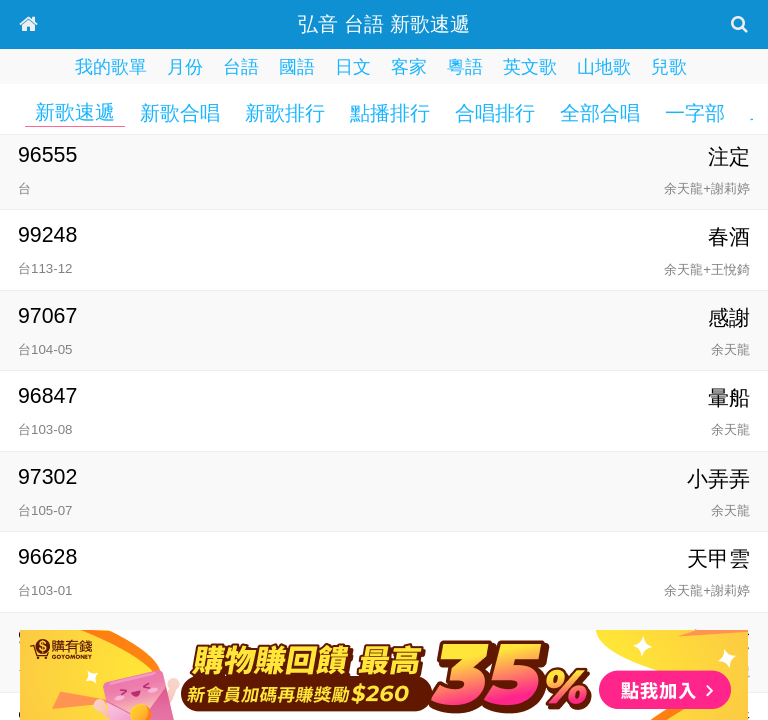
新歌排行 (285, 113)
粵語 (465, 67)
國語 (297, 67)
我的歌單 (111, 67)
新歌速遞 (75, 112)
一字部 (695, 113)
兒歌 (669, 67)
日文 (353, 67)
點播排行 (390, 113)
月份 (185, 67)
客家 (409, 67)
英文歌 (530, 67)
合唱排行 (495, 113)
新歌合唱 (180, 113)
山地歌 (604, 67)
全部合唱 (600, 113)
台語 (241, 67)
